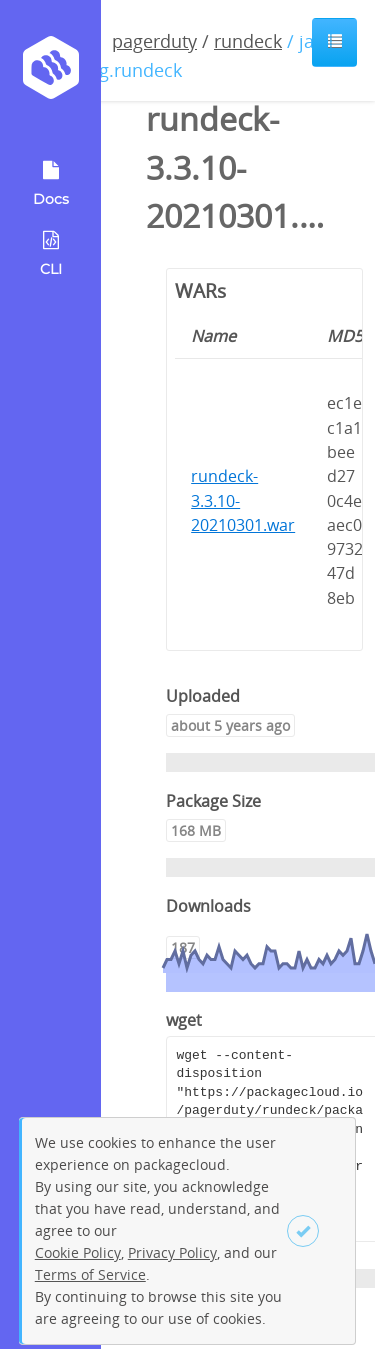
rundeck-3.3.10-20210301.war (243, 500)
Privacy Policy (172, 1252)
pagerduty (154, 41)
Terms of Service (90, 1274)
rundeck (248, 41)
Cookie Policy (78, 1252)
